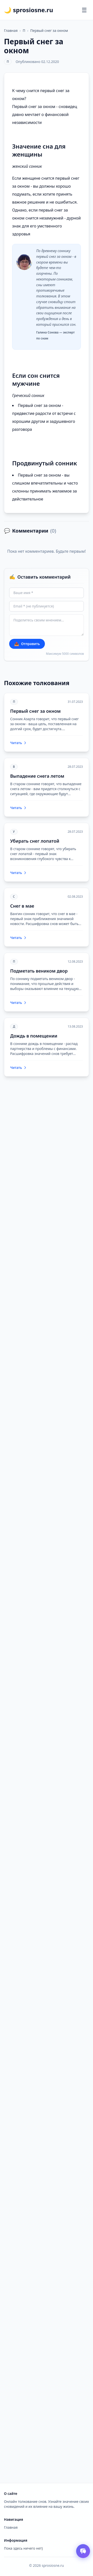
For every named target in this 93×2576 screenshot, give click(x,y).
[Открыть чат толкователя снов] (83, 2551)
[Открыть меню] (84, 10)
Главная (11, 30)
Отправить (27, 644)
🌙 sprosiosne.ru (28, 10)
